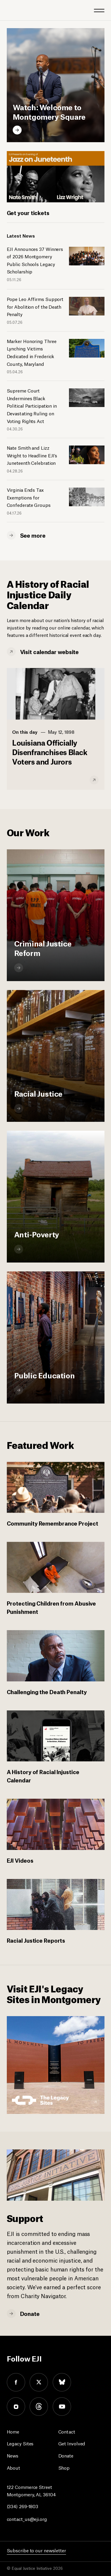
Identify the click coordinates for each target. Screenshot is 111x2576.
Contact (66, 2431)
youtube (62, 2406)
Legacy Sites (20, 2443)
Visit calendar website (49, 651)
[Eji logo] (11, 10)
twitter (39, 2382)
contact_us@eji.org (27, 2519)
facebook (16, 2382)
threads (39, 2406)
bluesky (62, 2382)
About (13, 2467)
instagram (16, 2406)
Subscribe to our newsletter (36, 2550)
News (13, 2455)
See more (33, 535)
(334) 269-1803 (22, 2506)
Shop (64, 2467)
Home (13, 2431)
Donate (30, 2313)
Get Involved (72, 2443)
